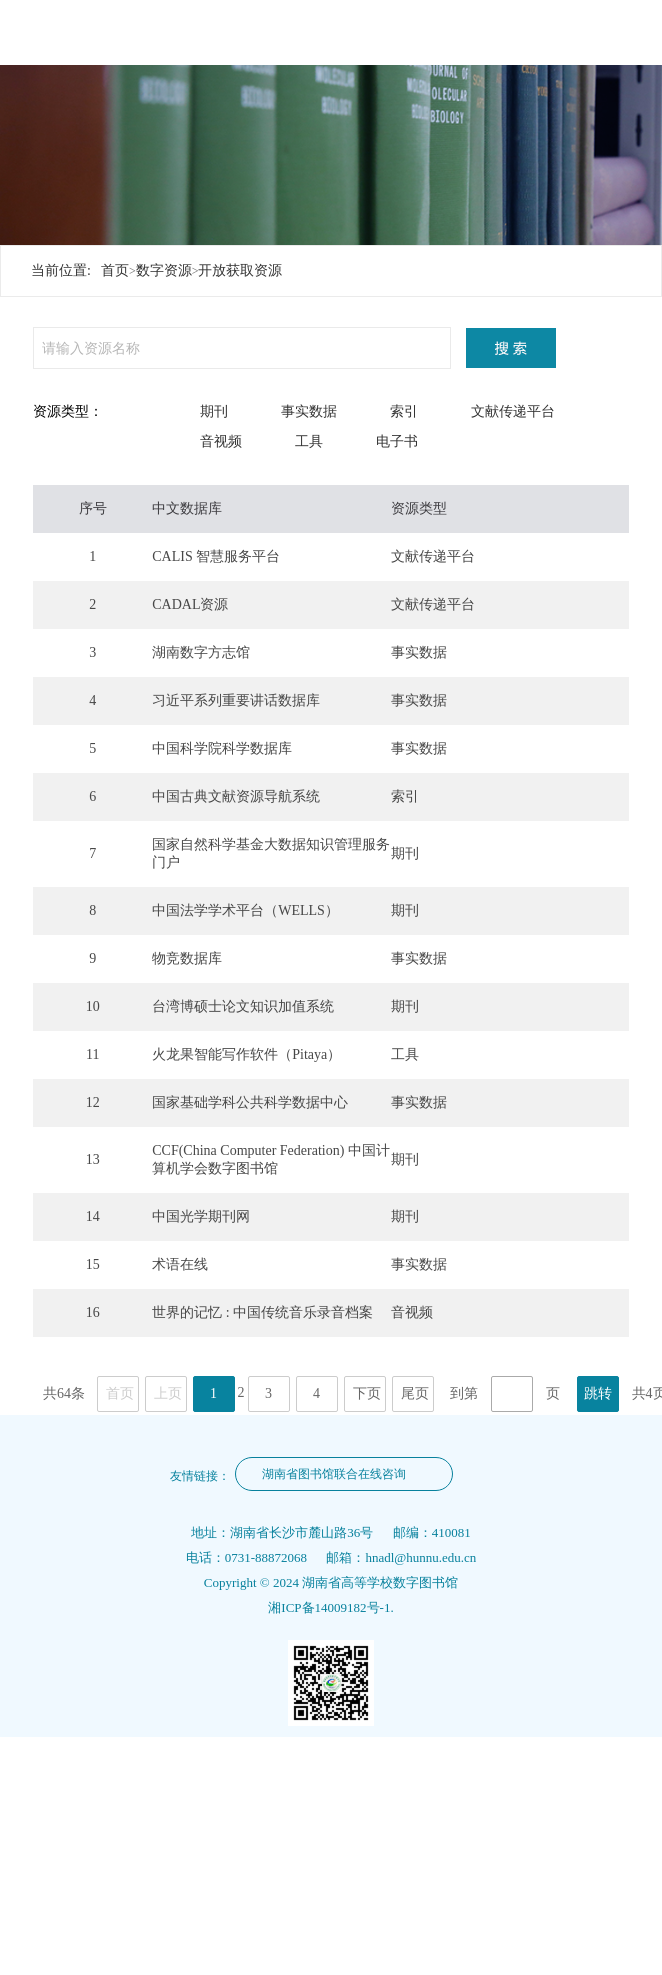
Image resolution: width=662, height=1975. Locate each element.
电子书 (397, 441)
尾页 (415, 1393)
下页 (367, 1393)
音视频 (221, 441)
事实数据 (309, 411)
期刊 (214, 411)
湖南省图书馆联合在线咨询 (334, 1474)
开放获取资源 (240, 270)
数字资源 (164, 270)
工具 (309, 441)
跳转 (598, 1393)
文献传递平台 (513, 411)
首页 (115, 270)
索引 (404, 411)
